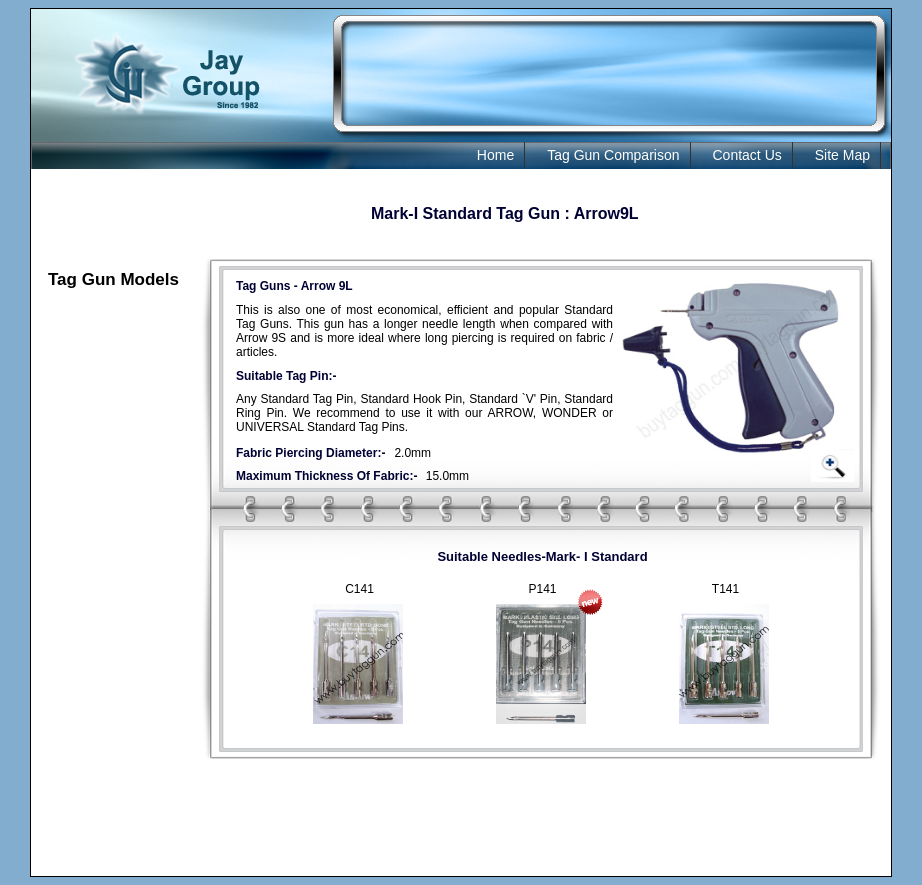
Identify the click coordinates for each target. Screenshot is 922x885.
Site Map (842, 155)
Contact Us (747, 155)
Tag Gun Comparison (613, 155)
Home (495, 155)
